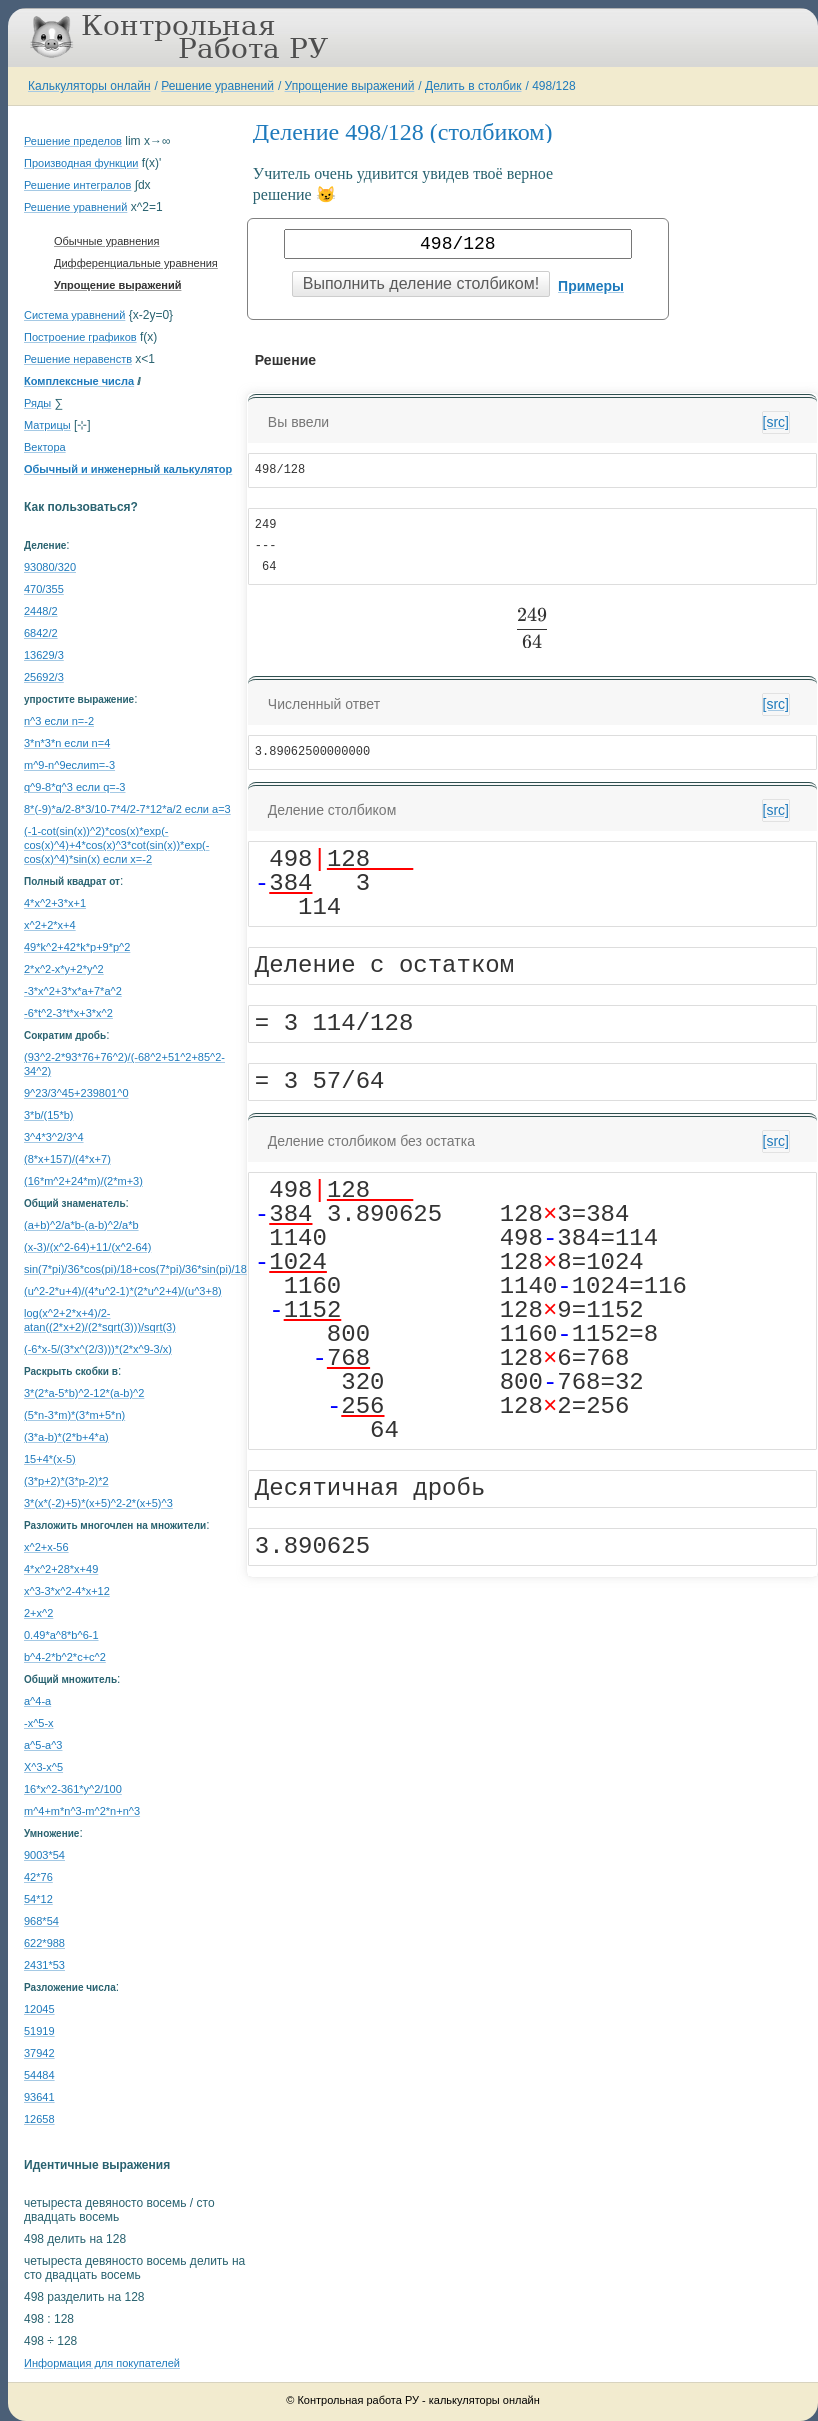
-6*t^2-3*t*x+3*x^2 (68, 1013)
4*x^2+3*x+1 (55, 903)
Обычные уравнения (106, 241)
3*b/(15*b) (49, 1115)
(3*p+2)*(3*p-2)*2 (66, 1481)
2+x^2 (38, 1613)
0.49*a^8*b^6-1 (61, 1635)
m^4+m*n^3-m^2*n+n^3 (82, 1811)
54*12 (38, 1899)
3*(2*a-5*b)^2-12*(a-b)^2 (84, 1393)
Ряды (37, 403)
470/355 (44, 589)
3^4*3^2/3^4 (54, 1137)
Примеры (591, 286)
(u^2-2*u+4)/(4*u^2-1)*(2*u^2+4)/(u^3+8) (123, 1291)
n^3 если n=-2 (59, 721)
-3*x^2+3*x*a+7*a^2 (73, 991)
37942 (39, 2053)
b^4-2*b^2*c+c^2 (65, 1657)
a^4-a (37, 1701)
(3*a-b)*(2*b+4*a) (66, 1437)
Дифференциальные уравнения (136, 263)
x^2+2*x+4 (50, 925)
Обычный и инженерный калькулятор (128, 469)
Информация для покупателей (102, 2363)
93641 (39, 2097)
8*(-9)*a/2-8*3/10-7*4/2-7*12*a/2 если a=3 (127, 809)
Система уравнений (74, 315)
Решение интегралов (77, 185)
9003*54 (44, 1855)
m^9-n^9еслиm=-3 (69, 765)
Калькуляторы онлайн (89, 86)
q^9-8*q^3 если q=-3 (74, 787)
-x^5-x (39, 1723)
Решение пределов (73, 141)
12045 (39, 2009)
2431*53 (44, 1965)
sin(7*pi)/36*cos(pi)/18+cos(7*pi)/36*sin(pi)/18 (135, 1269)
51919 (39, 2031)
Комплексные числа (79, 381)
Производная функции (81, 163)
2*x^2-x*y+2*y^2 (64, 969)
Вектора (45, 447)
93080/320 (50, 567)
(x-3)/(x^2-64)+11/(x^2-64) (87, 1247)
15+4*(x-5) (50, 1459)
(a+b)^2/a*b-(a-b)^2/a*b (81, 1225)
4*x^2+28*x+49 (61, 1569)
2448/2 (41, 611)
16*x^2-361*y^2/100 (73, 1789)
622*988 (44, 1943)
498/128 (553, 86)
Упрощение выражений (350, 86)
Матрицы (47, 425)
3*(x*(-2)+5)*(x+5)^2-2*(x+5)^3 (98, 1503)
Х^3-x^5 (43, 1767)
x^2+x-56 (46, 1547)
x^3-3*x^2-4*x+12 (67, 1591)
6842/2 (41, 633)
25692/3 (44, 677)
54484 (39, 2075)
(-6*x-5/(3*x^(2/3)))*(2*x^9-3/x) (98, 1349)
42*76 (38, 1877)
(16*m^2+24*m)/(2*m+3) (83, 1181)
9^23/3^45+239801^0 (76, 1093)
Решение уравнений (217, 86)
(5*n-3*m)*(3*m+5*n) (74, 1415)
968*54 (41, 1921)
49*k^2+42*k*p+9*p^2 (77, 947)
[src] (776, 422)
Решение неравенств (78, 359)
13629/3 (44, 655)
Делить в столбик (473, 86)
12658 (39, 2119)
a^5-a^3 (43, 1745)
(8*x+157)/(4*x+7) (67, 1159)
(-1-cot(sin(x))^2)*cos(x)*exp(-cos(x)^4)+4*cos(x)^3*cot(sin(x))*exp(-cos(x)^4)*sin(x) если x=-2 (116, 845)
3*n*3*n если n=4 (67, 743)
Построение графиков (80, 337)
